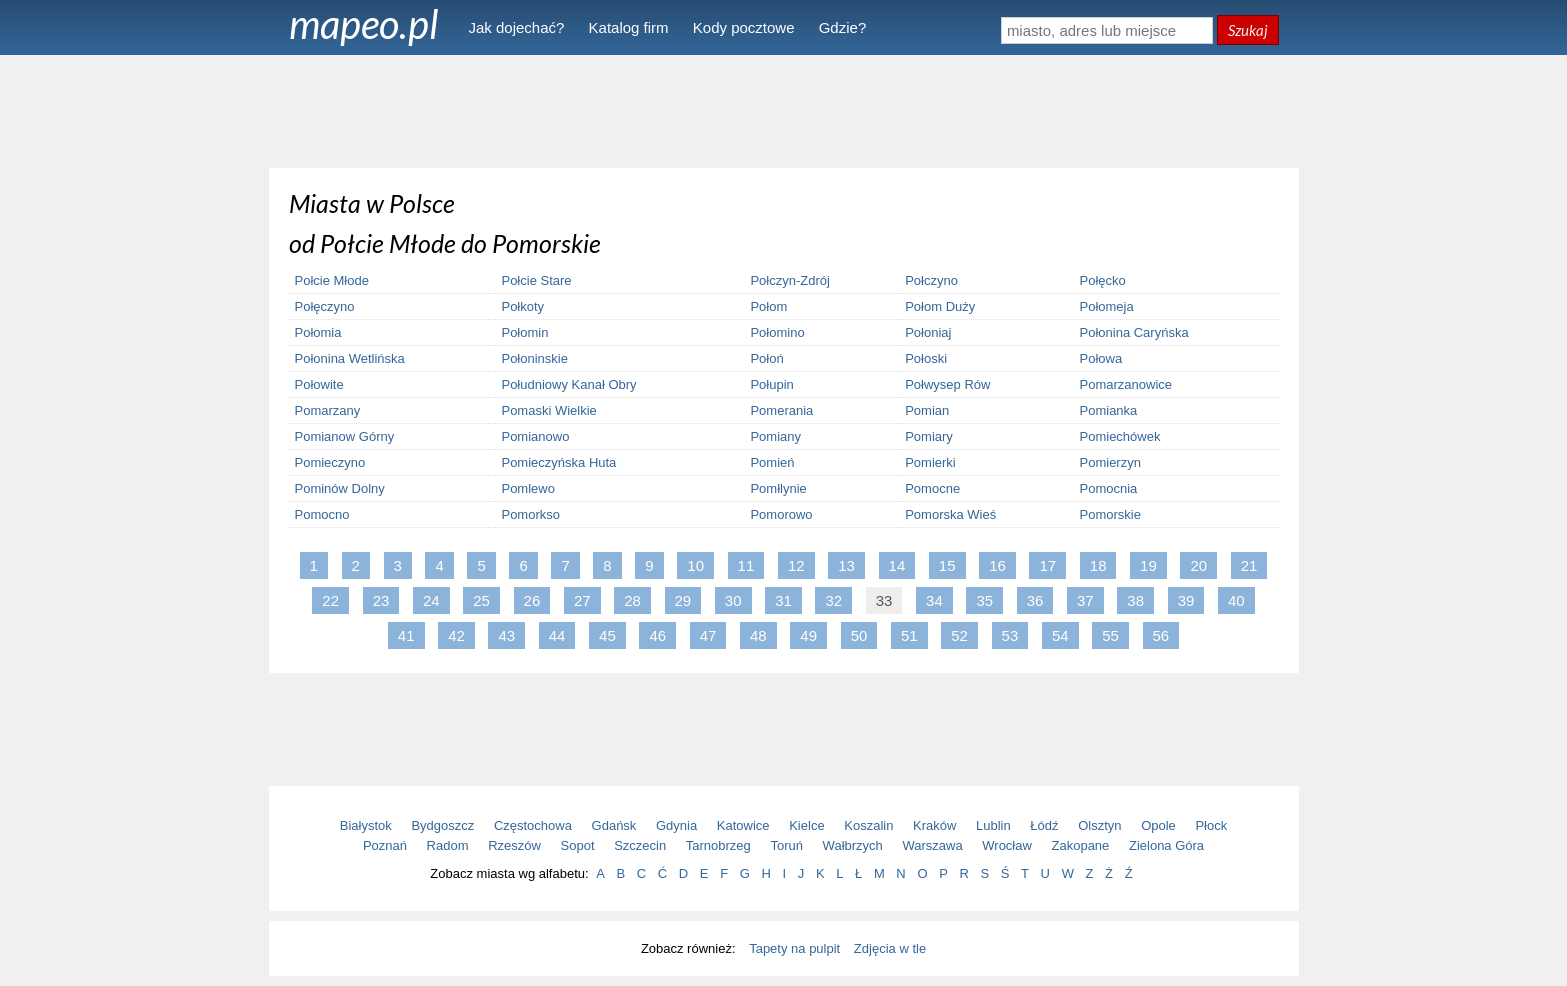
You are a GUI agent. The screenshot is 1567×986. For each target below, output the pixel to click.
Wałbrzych (853, 845)
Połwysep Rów (947, 384)
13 (846, 565)
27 (582, 600)
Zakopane (1081, 845)
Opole (1158, 825)
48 (758, 635)
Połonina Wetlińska (350, 358)
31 (783, 600)
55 (1110, 635)
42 (456, 635)
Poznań (385, 845)
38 (1135, 600)
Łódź (1044, 825)
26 (532, 600)
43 (506, 635)
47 (708, 635)
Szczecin (640, 845)
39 (1186, 600)
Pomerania (781, 410)
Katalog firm (629, 27)
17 (1047, 565)
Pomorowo (781, 514)
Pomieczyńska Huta (558, 462)
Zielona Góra (1166, 845)
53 (1010, 635)
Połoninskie (534, 358)
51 (909, 635)
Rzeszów (514, 845)
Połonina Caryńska (1134, 332)
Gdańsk (614, 825)
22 (330, 600)
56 (1161, 635)
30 (733, 600)
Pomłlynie (778, 488)
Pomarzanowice (1126, 384)
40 (1236, 600)
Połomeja (1107, 306)
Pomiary (929, 436)
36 (1035, 600)
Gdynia (676, 825)
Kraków (934, 825)
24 (431, 600)
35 (984, 600)
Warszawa (932, 845)
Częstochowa (533, 825)
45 (607, 635)
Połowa (1101, 358)
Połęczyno (325, 306)
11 (746, 565)
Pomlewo (527, 488)
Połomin (524, 332)
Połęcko (1103, 280)
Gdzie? (843, 27)
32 (833, 600)
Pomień (772, 462)
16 (997, 565)
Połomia (318, 332)
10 (695, 565)
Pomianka (1109, 410)
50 (859, 635)
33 (884, 600)
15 (947, 565)
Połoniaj (928, 332)
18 (1098, 565)
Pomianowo (535, 436)
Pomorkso (530, 514)
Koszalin (868, 825)
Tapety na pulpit (794, 948)
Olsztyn (1099, 825)
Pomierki (930, 462)
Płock (1211, 825)
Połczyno (931, 280)
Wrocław (1007, 845)
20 (1198, 565)
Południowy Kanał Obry (568, 384)
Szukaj (1248, 30)
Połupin (771, 384)
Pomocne (932, 488)
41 (406, 635)
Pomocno (322, 514)
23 (381, 600)
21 (1249, 565)
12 (796, 565)
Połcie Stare (536, 280)
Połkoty (522, 306)
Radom (448, 845)
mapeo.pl (364, 24)
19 (1148, 565)
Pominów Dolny (340, 488)
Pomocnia (1109, 488)
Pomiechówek (1120, 436)
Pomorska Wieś (950, 514)
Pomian (927, 410)
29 (683, 600)
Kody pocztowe (744, 27)
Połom (768, 306)
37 (1085, 600)
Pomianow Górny (345, 436)
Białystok (366, 825)
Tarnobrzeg (718, 845)
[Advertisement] (784, 110)
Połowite (319, 384)
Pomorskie (1110, 514)
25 (481, 600)
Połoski (926, 358)
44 (557, 635)
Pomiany (775, 436)
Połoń (766, 358)
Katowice (743, 825)
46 (657, 635)
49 (808, 635)
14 (897, 565)
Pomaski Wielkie (548, 410)
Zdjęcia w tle (890, 948)
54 (1060, 635)
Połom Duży (940, 306)
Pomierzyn (1110, 462)
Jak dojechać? (517, 27)
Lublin (993, 825)
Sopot (578, 845)
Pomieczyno (330, 462)
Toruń (786, 845)
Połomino (777, 332)
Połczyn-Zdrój (789, 280)
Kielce (806, 825)
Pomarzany (328, 410)
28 (632, 600)
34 (934, 600)
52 (959, 635)
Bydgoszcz (442, 825)
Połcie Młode (332, 280)
